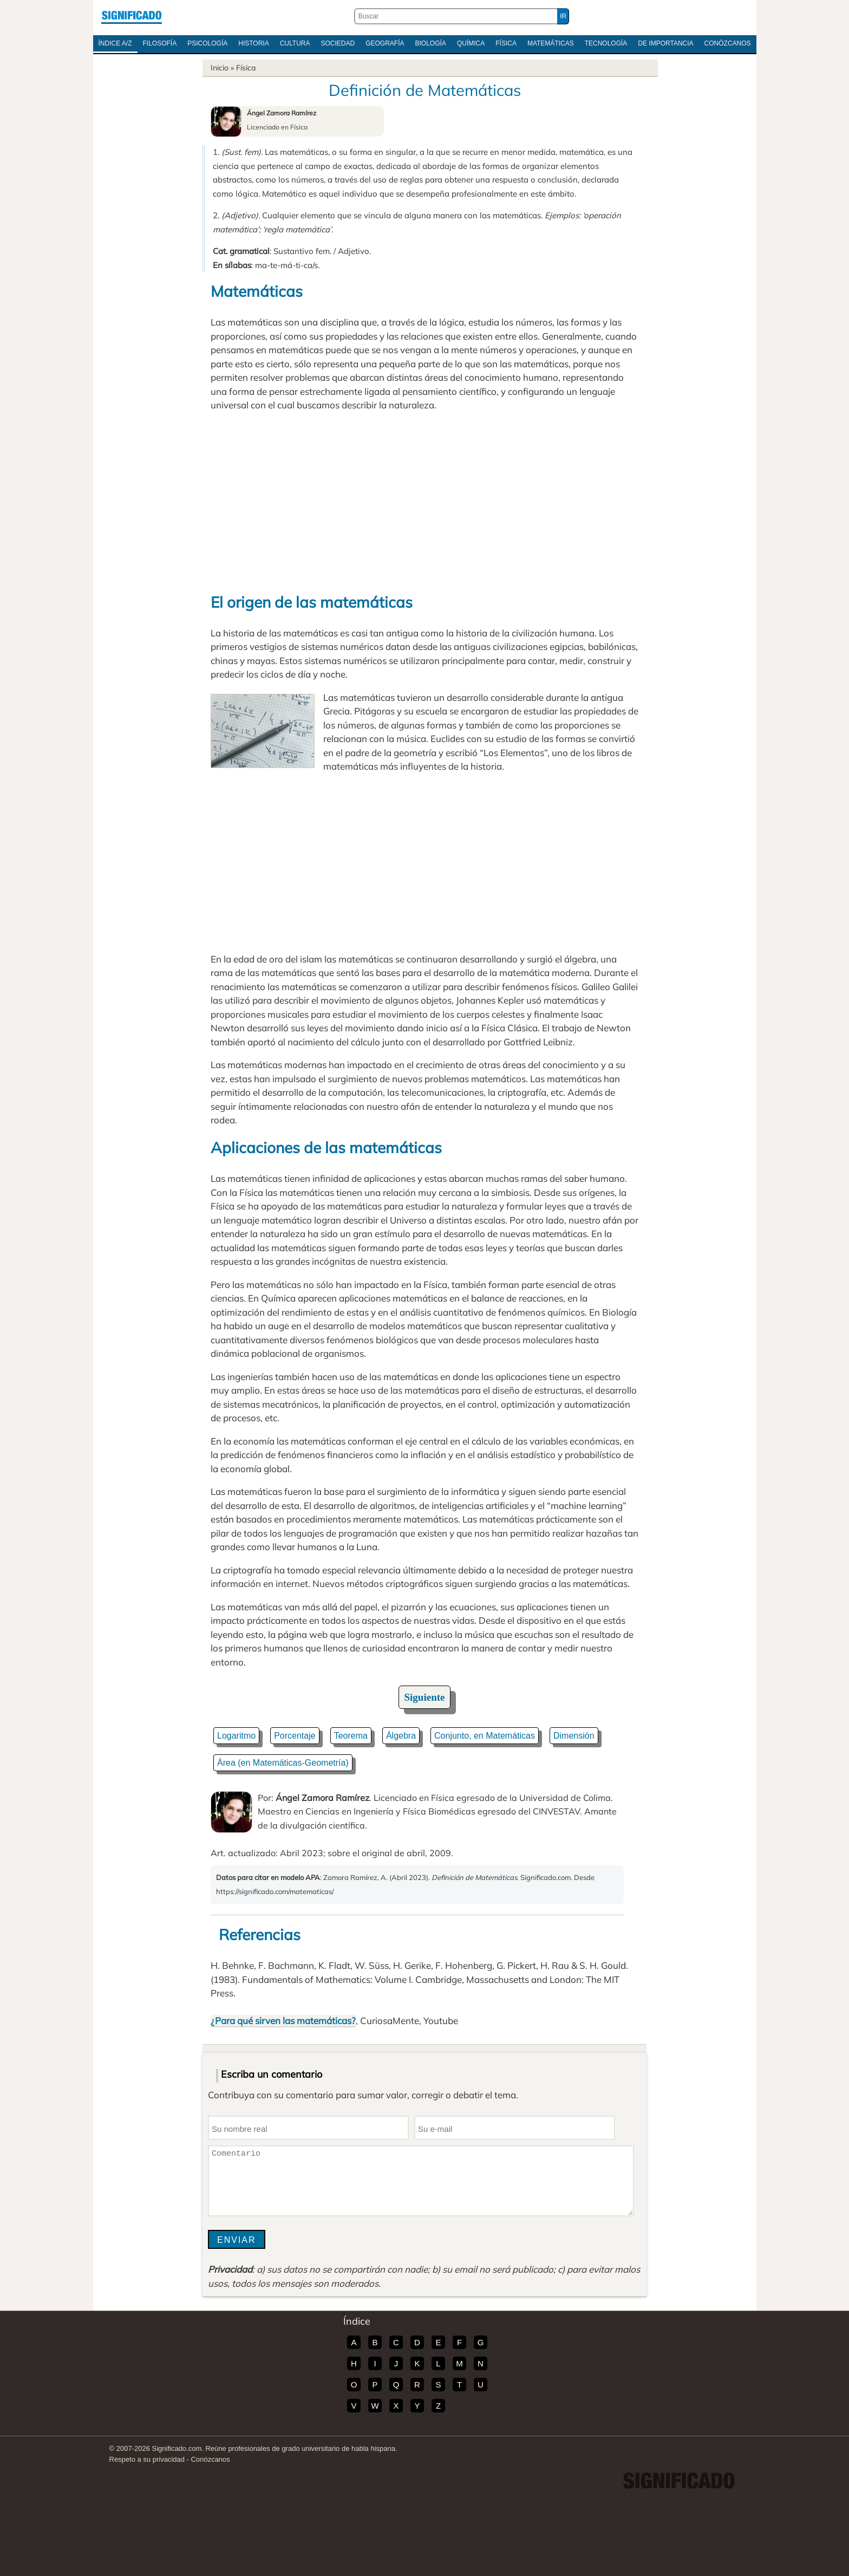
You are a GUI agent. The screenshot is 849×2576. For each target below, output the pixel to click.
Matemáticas (550, 43)
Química (471, 43)
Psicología (207, 43)
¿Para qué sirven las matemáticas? (283, 2020)
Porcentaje (295, 1735)
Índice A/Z (115, 43)
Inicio (219, 68)
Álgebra (401, 1735)
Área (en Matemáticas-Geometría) (283, 1762)
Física (506, 43)
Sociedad (338, 43)
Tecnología (606, 43)
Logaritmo (236, 1735)
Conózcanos (727, 43)
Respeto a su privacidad (147, 2459)
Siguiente (424, 1697)
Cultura (295, 43)
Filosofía (160, 43)
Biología (430, 43)
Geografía (384, 43)
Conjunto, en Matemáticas (484, 1735)
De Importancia (665, 43)
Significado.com (131, 16)
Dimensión (574, 1735)
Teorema (351, 1735)
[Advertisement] (424, 501)
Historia (253, 43)
